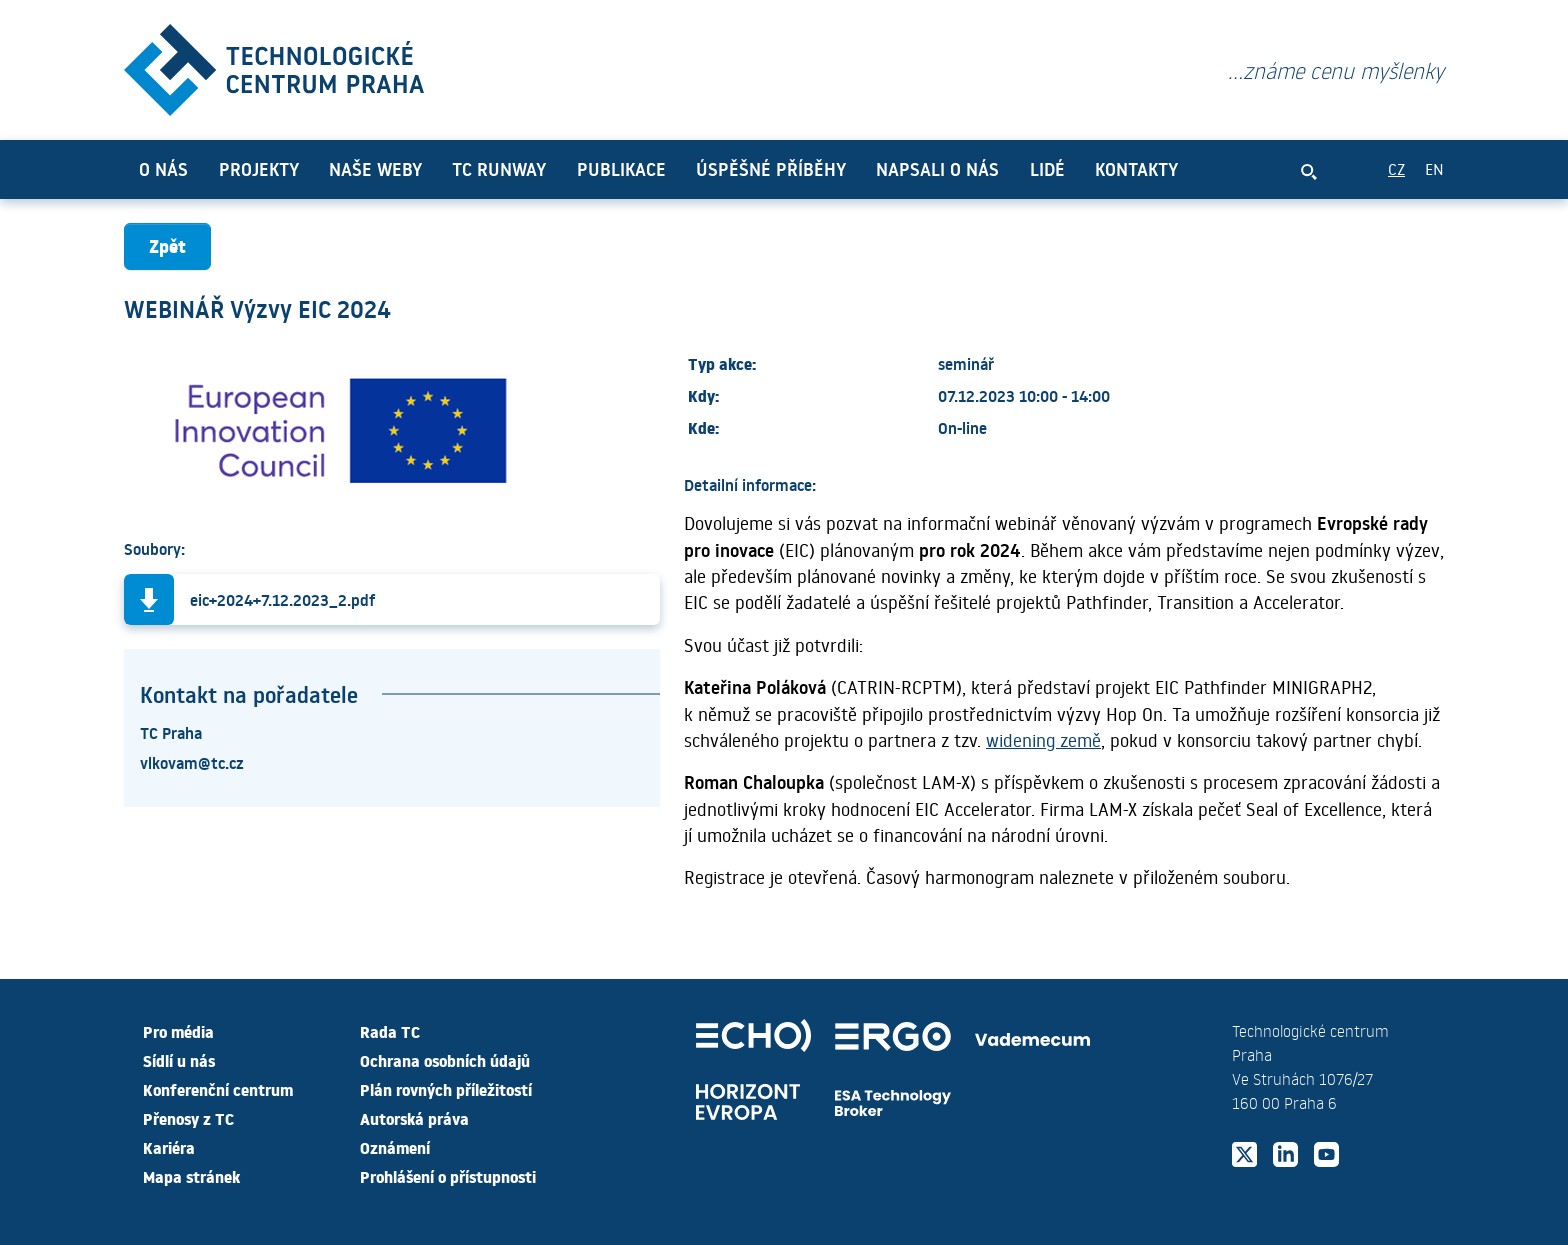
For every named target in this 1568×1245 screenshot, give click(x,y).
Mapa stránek (191, 1176)
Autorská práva (414, 1118)
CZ (1396, 168)
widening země (1043, 740)
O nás (163, 169)
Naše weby (375, 169)
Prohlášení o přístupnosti (448, 1176)
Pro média (178, 1031)
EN (1434, 168)
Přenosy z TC (188, 1118)
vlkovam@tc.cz (192, 762)
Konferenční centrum (218, 1089)
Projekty (259, 169)
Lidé (1047, 169)
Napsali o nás (937, 169)
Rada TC (390, 1031)
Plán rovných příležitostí (446, 1089)
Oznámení (395, 1147)
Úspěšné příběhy (771, 169)
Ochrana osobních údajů (445, 1060)
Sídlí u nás (179, 1060)
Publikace (621, 169)
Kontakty (1136, 169)
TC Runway (499, 169)
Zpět (167, 245)
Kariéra (169, 1147)
